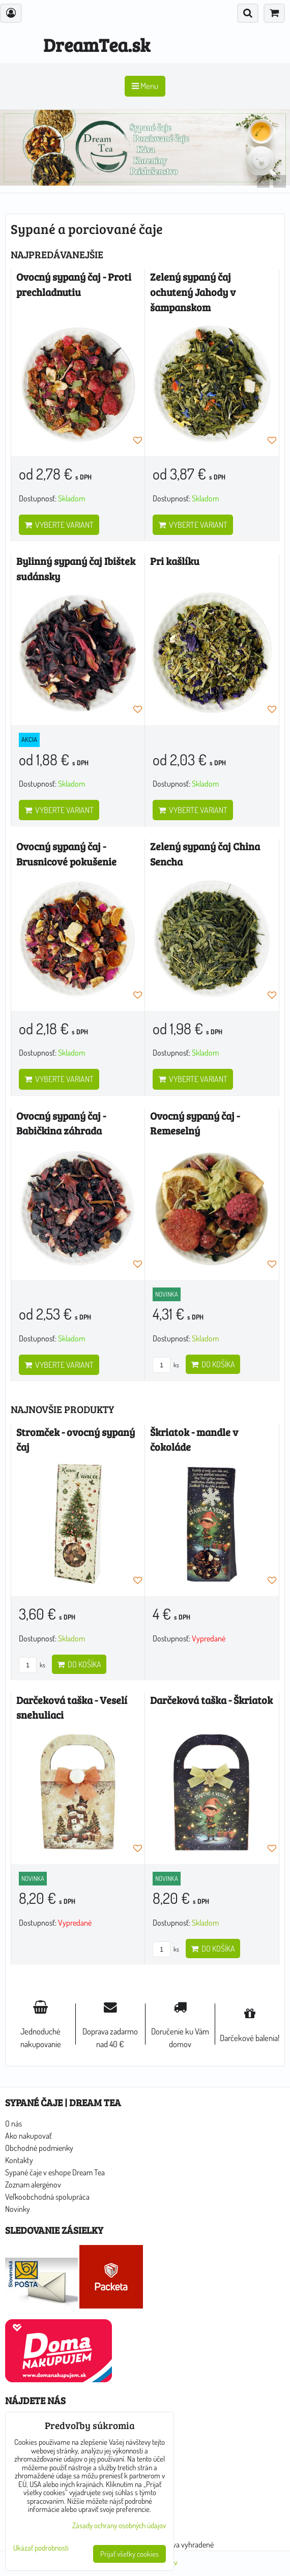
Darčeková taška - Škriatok (211, 1700)
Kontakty (19, 2160)
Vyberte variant (59, 525)
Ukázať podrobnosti (41, 2548)
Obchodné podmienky (39, 2148)
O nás (13, 2123)
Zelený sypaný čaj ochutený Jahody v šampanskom (193, 292)
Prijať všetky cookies (129, 2554)
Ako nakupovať (28, 2136)
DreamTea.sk (96, 44)
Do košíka (213, 1364)
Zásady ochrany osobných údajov (119, 2525)
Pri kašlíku (174, 561)
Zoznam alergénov (33, 2184)
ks (166, 1365)
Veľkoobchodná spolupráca (47, 2197)
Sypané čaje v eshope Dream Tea (55, 2172)
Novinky (17, 2209)
